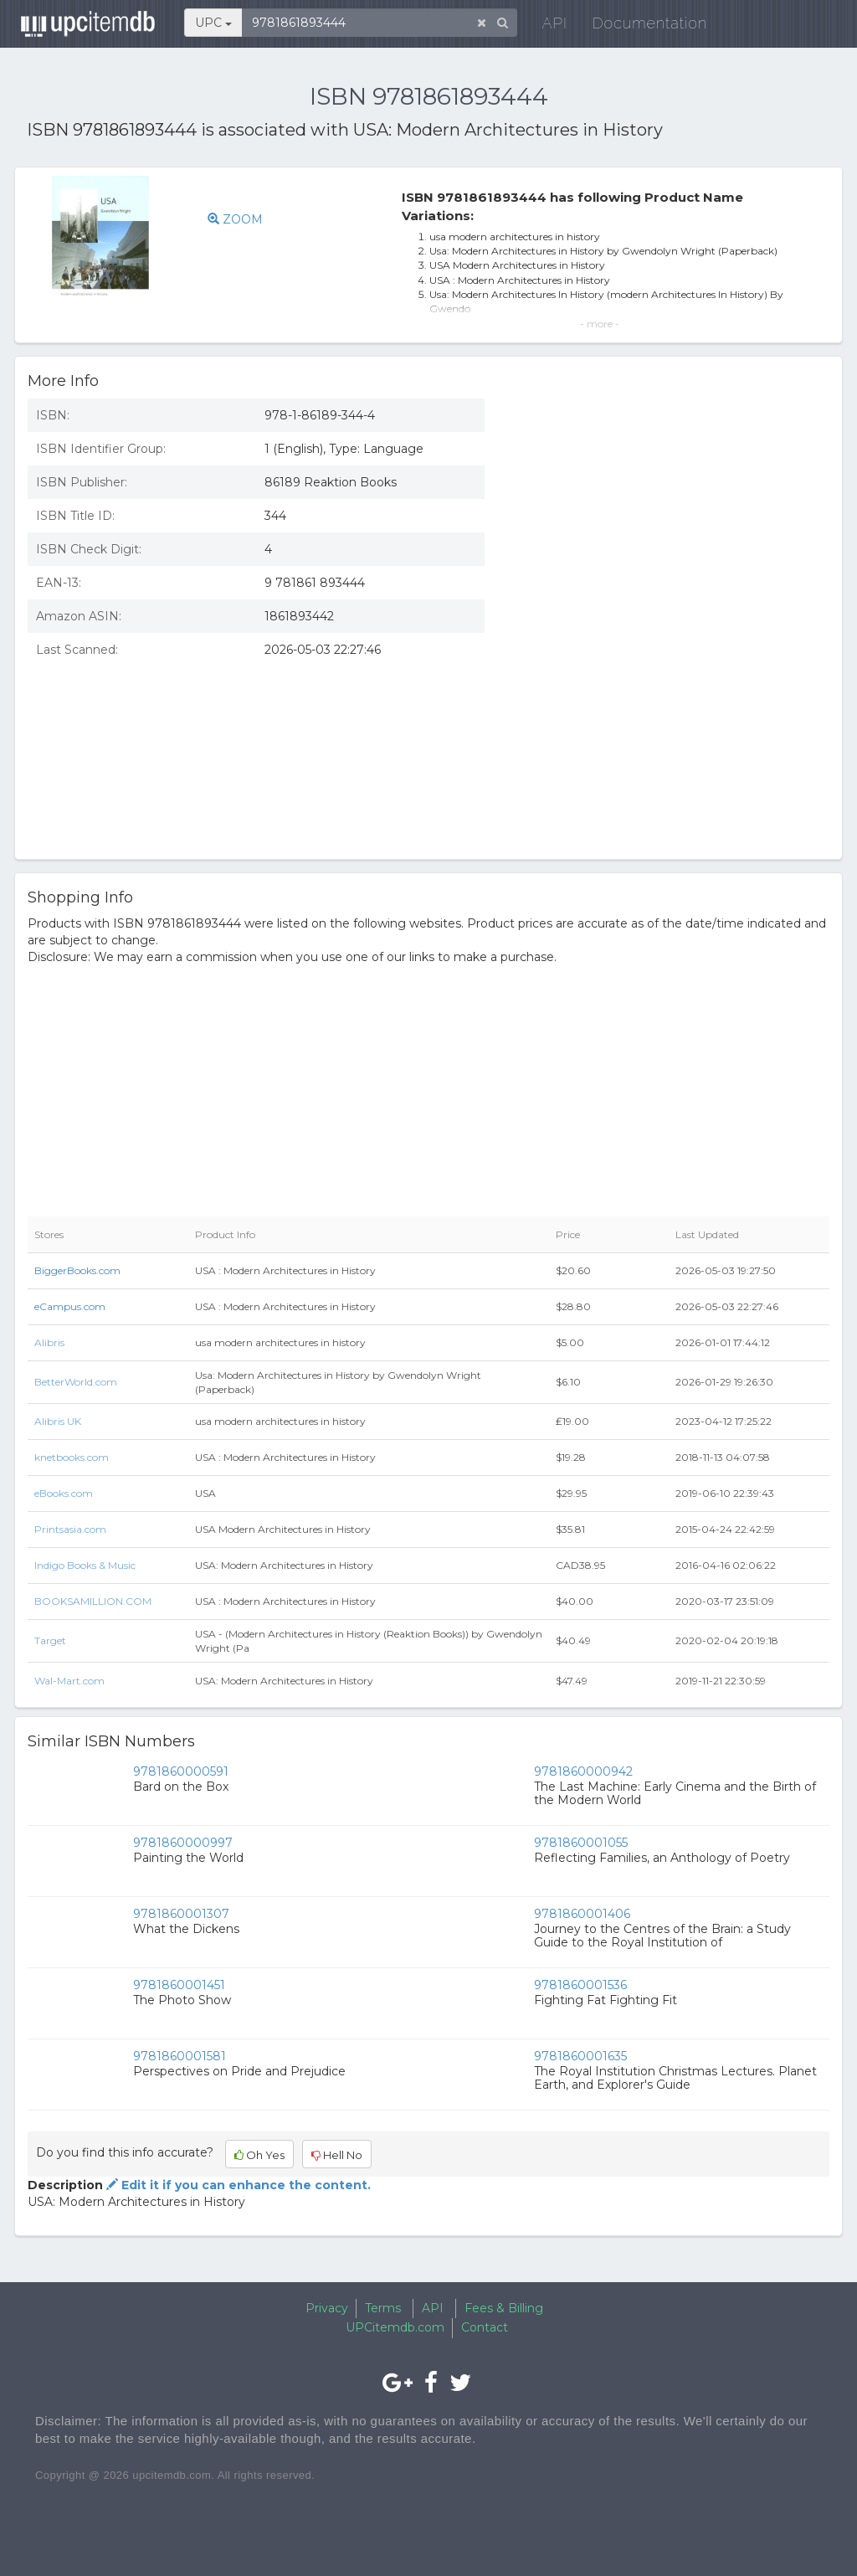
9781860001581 (179, 2056)
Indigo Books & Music (85, 1565)
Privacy (326, 2308)
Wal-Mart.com (69, 1680)
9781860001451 (179, 1984)
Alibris (49, 1342)
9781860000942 (583, 1771)
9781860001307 (181, 1913)
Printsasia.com (70, 1529)
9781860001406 (582, 1913)
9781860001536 (580, 1984)
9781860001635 (580, 2056)
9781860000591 (180, 1771)
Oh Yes (259, 2155)
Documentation (645, 24)
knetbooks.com (71, 1457)
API (550, 24)
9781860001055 (581, 1842)
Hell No (336, 2155)
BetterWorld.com (75, 1381)
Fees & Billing (503, 2308)
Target (50, 1640)
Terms (383, 2308)
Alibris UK (57, 1421)
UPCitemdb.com (395, 2327)
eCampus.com (69, 1306)
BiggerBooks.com (77, 1270)
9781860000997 (183, 1842)
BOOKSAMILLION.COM (92, 1601)
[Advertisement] (669, 725)
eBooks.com (63, 1493)
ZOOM (235, 219)
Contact (484, 2327)
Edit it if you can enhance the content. (237, 2185)
